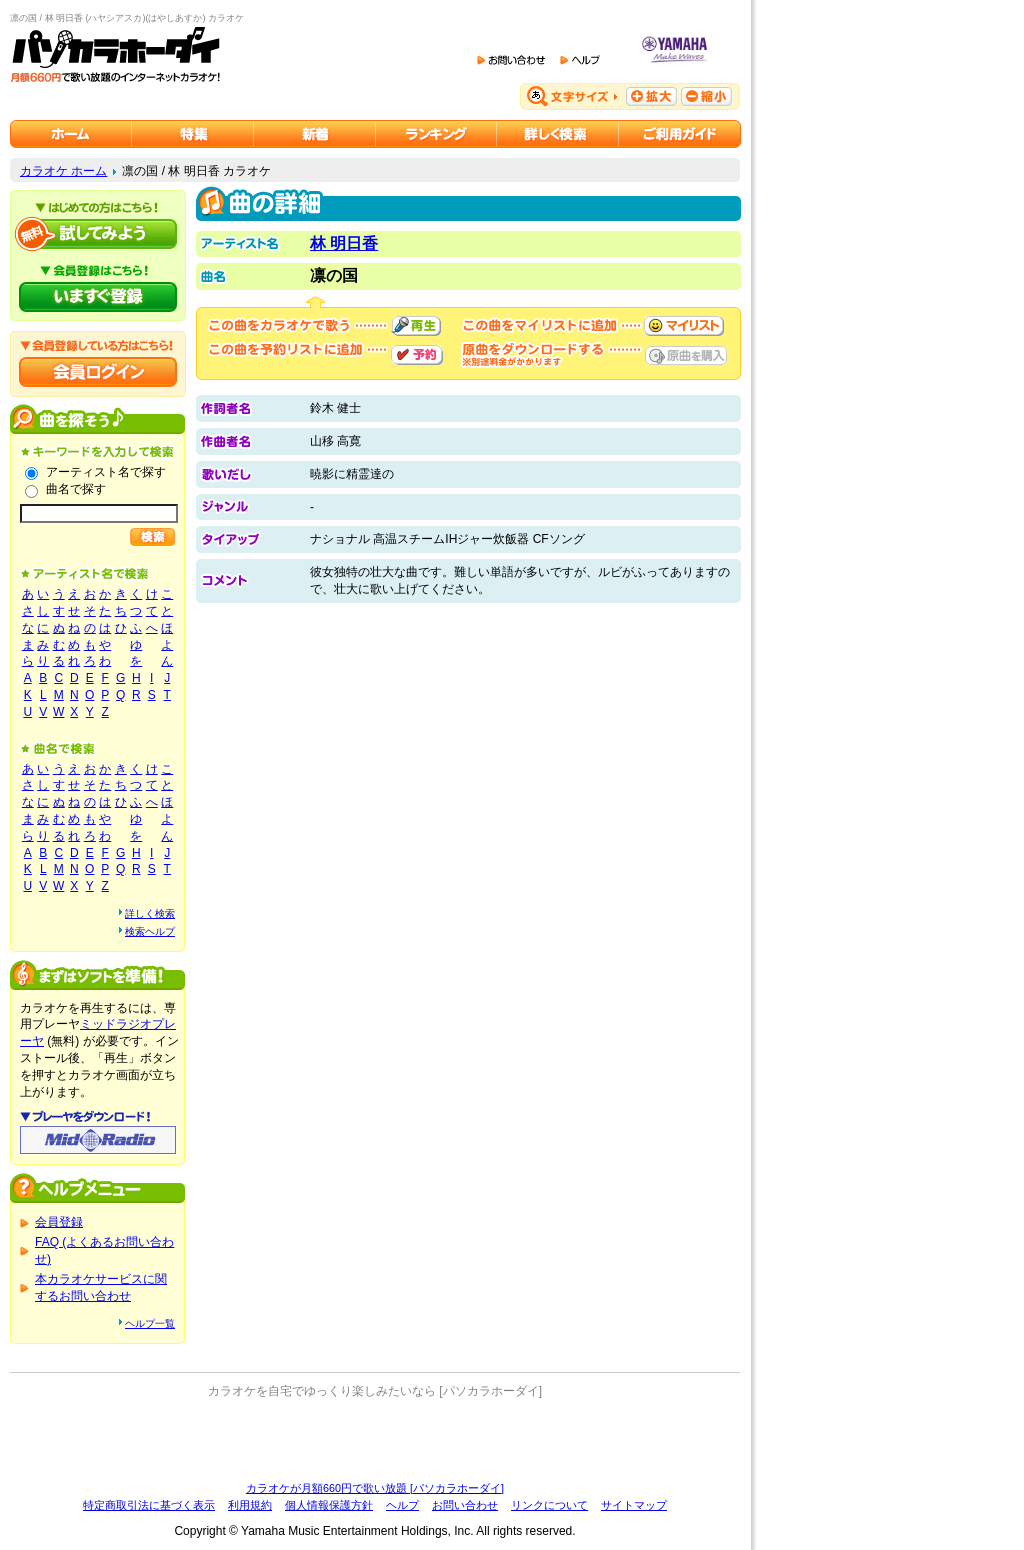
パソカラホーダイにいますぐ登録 (98, 297)
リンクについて (549, 1505)
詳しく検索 (150, 913)
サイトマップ (634, 1505)
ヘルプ (402, 1505)
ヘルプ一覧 (150, 1323)
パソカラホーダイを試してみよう (98, 234)
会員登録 (59, 1222)
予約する (417, 355)
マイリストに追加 (684, 326)
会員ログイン (98, 372)
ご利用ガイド (680, 134)
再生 (416, 326)
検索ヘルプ (150, 931)
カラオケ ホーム (63, 171)
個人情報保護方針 (329, 1505)
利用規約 (250, 1505)
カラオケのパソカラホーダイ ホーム (71, 134)
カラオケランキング (436, 134)
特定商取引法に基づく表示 (149, 1505)
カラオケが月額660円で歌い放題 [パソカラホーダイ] (375, 1488)
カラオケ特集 (193, 134)
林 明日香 (344, 243)
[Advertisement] (375, 1440)
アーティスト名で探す (106, 472)
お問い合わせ (465, 1505)
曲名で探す (76, 489)
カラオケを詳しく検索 (558, 134)
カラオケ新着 (315, 134)
